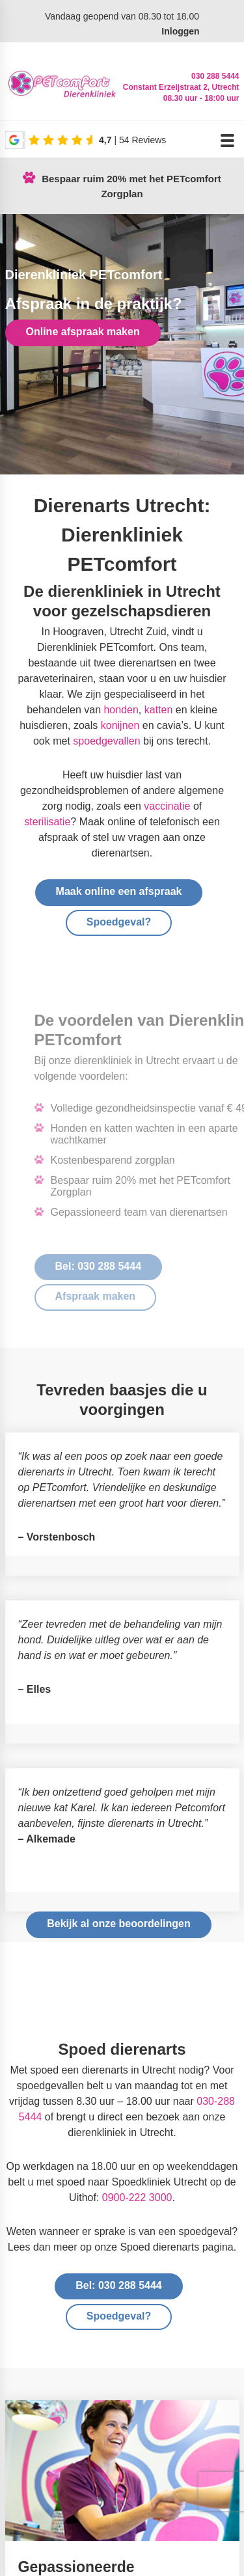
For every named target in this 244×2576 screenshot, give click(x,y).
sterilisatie (47, 821)
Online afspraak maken (83, 331)
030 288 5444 (215, 76)
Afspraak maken (118, 1296)
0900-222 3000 (137, 2197)
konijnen (120, 725)
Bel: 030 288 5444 (121, 1266)
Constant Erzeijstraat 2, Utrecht (181, 87)
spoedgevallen (106, 741)
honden (120, 709)
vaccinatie (167, 806)
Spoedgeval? (119, 921)
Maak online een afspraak (119, 891)
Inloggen (180, 31)
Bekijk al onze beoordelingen (119, 1923)
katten (158, 709)
